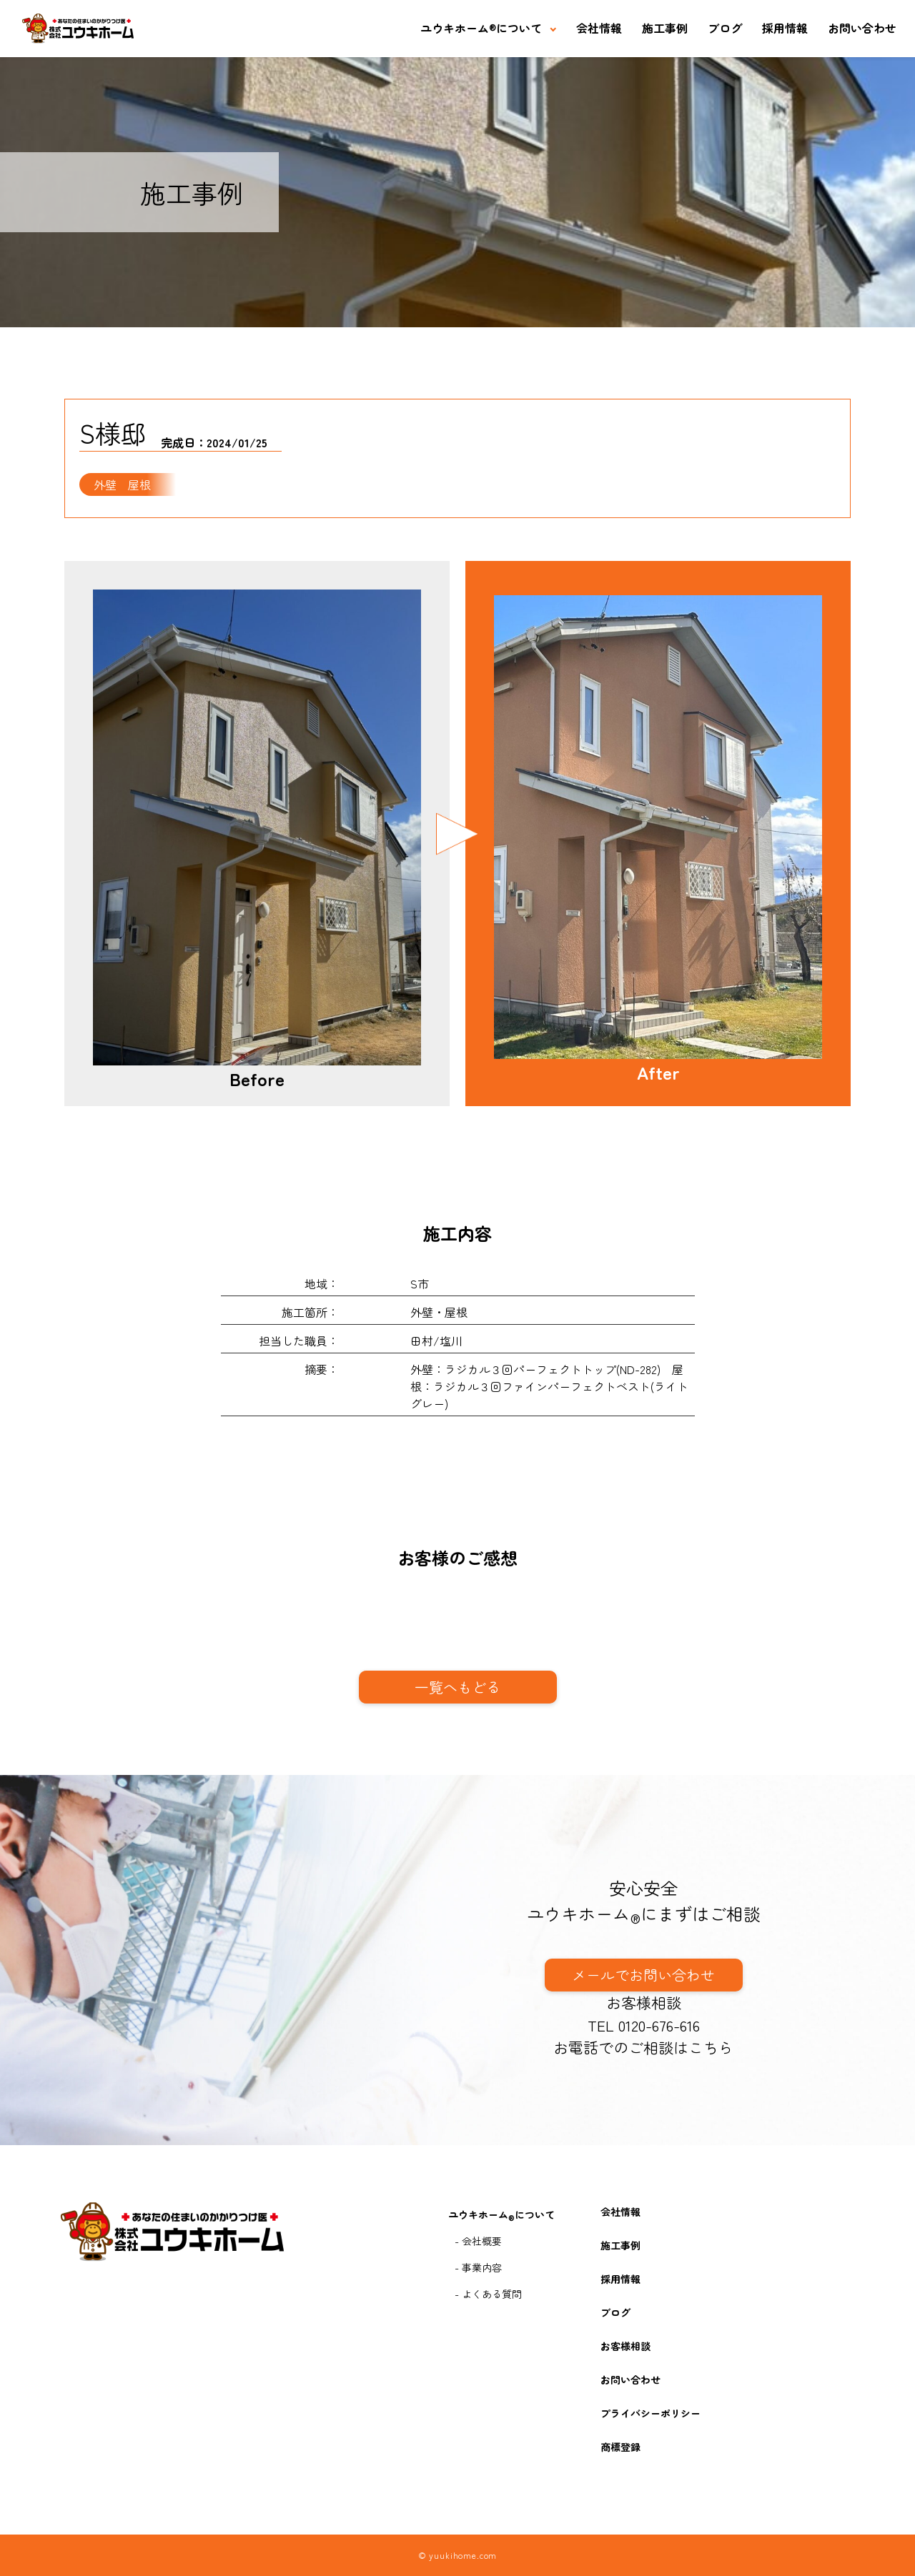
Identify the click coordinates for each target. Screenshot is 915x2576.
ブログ (725, 27)
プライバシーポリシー (650, 2413)
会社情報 (599, 27)
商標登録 (620, 2447)
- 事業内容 (478, 2267)
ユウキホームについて (481, 27)
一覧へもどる (457, 1686)
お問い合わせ (862, 27)
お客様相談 (643, 2002)
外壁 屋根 (122, 484)
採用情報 (785, 27)
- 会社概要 (478, 2241)
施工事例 (665, 27)
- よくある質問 (488, 2294)
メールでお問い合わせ (643, 1974)
